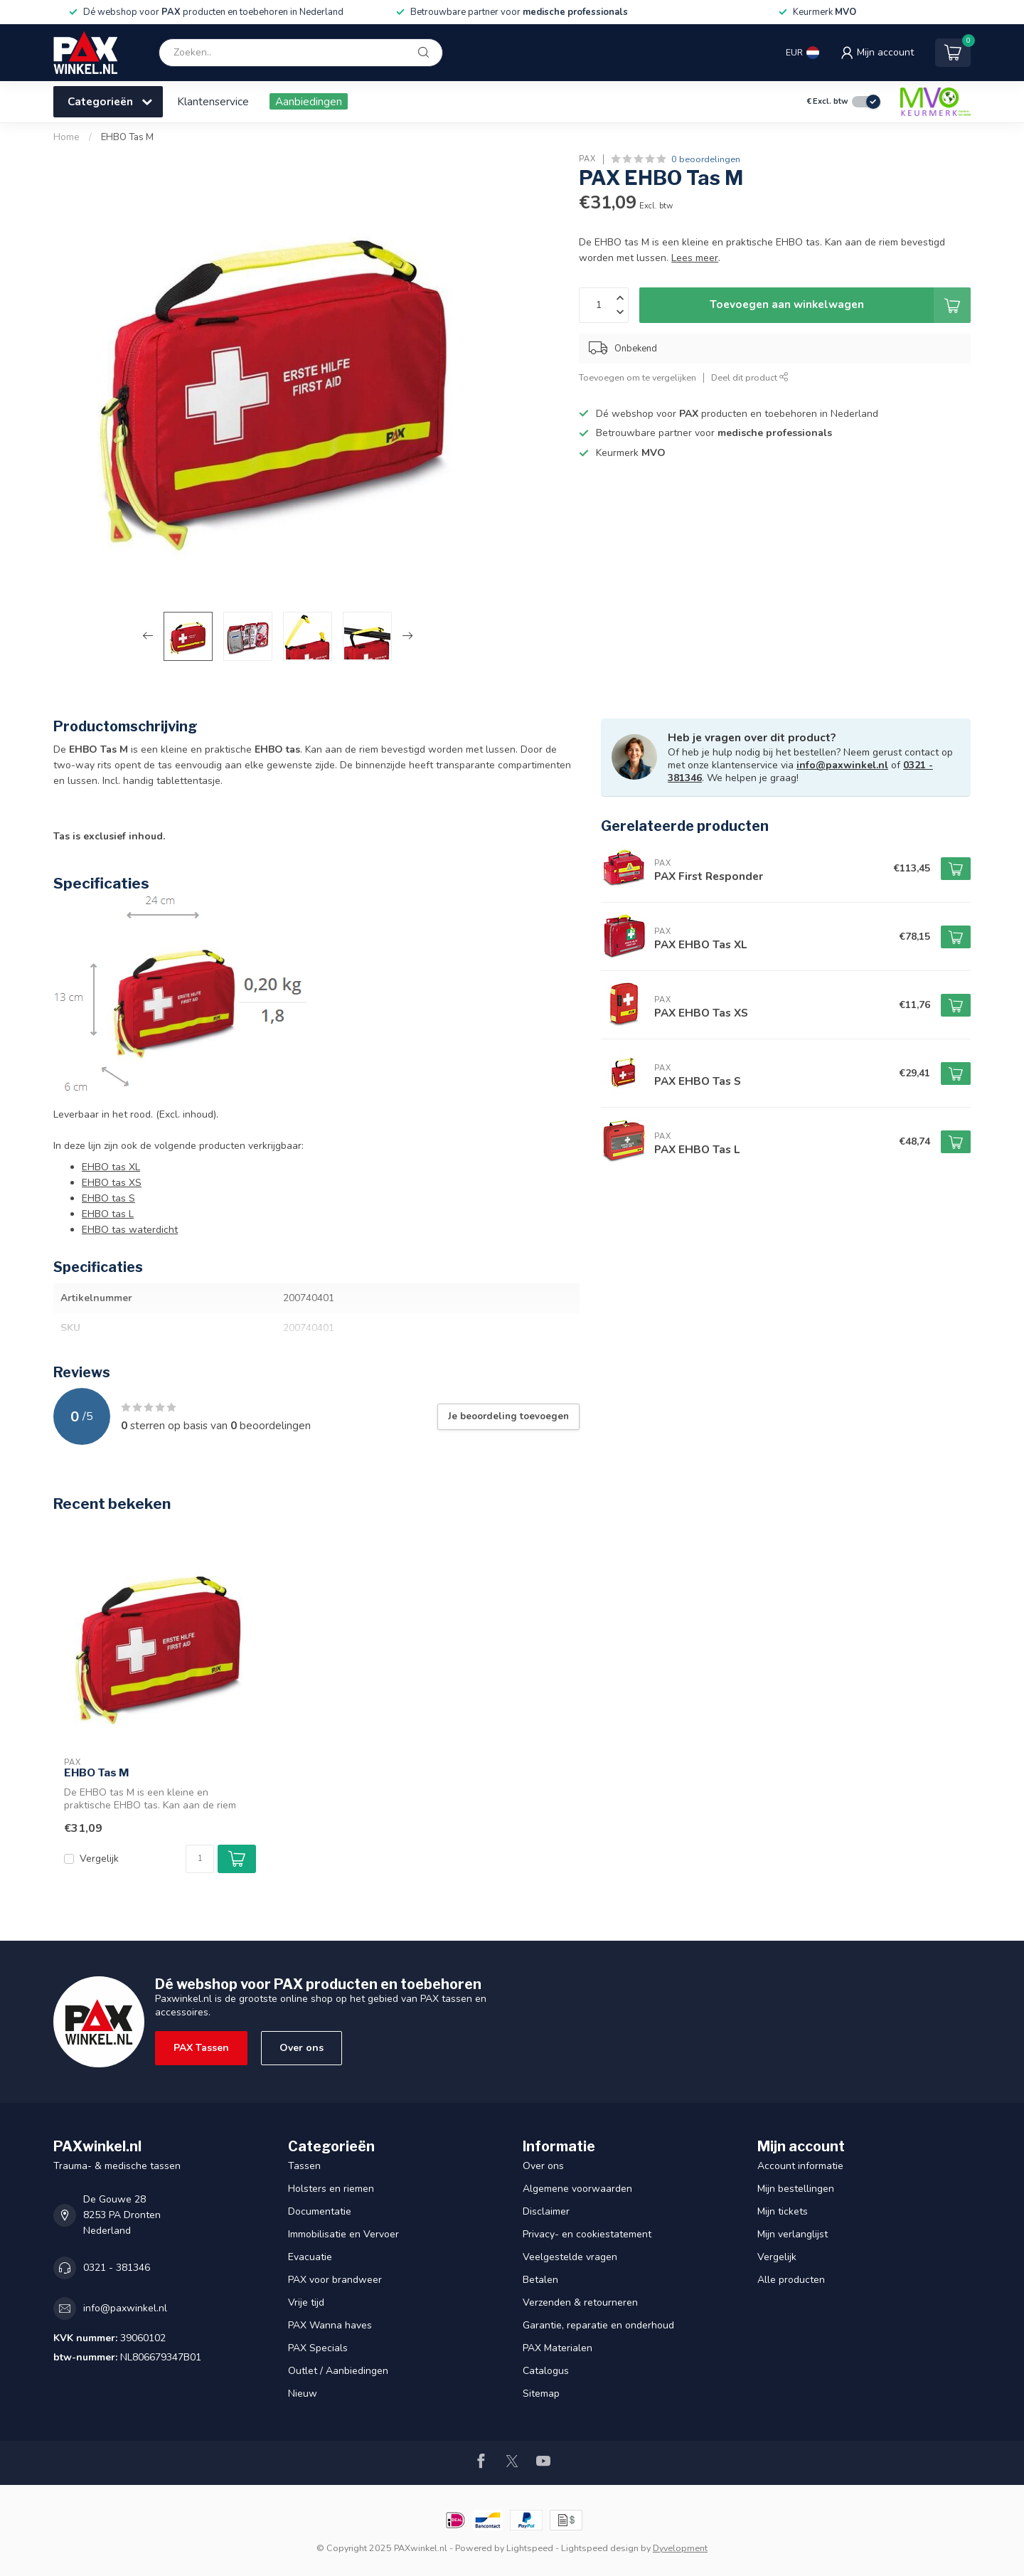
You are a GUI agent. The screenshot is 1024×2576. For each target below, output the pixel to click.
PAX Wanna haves (330, 2325)
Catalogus (546, 2371)
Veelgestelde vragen (570, 2257)
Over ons (301, 2048)
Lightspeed (529, 2548)
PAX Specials (318, 2348)
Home (66, 137)
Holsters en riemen (331, 2188)
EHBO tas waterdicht (130, 1229)
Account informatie (800, 2166)
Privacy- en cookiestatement (587, 2234)
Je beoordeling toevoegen (508, 1416)
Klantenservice (213, 101)
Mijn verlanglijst (792, 2234)
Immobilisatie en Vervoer (343, 2234)
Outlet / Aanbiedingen (338, 2371)
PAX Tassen (201, 2048)
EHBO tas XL (111, 1167)
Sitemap (541, 2393)
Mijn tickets (782, 2211)
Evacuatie (310, 2257)
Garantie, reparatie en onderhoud (598, 2325)
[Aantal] (200, 1859)
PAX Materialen (557, 2348)
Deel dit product (750, 377)
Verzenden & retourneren (580, 2302)
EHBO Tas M (127, 137)
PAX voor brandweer (335, 2279)
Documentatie (319, 2211)
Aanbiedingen (308, 101)
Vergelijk (99, 1858)
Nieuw (302, 2393)
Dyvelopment (680, 2548)
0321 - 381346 (116, 2267)
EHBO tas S (108, 1198)
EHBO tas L (108, 1214)
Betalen (540, 2279)
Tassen (304, 2166)
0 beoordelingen (705, 159)
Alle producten (791, 2279)
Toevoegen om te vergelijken (637, 377)
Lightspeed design (600, 2548)
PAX (587, 159)
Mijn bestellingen (795, 2188)
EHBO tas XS (112, 1182)
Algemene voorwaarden (577, 2188)
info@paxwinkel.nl (842, 765)
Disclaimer (546, 2211)
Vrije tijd (306, 2302)
